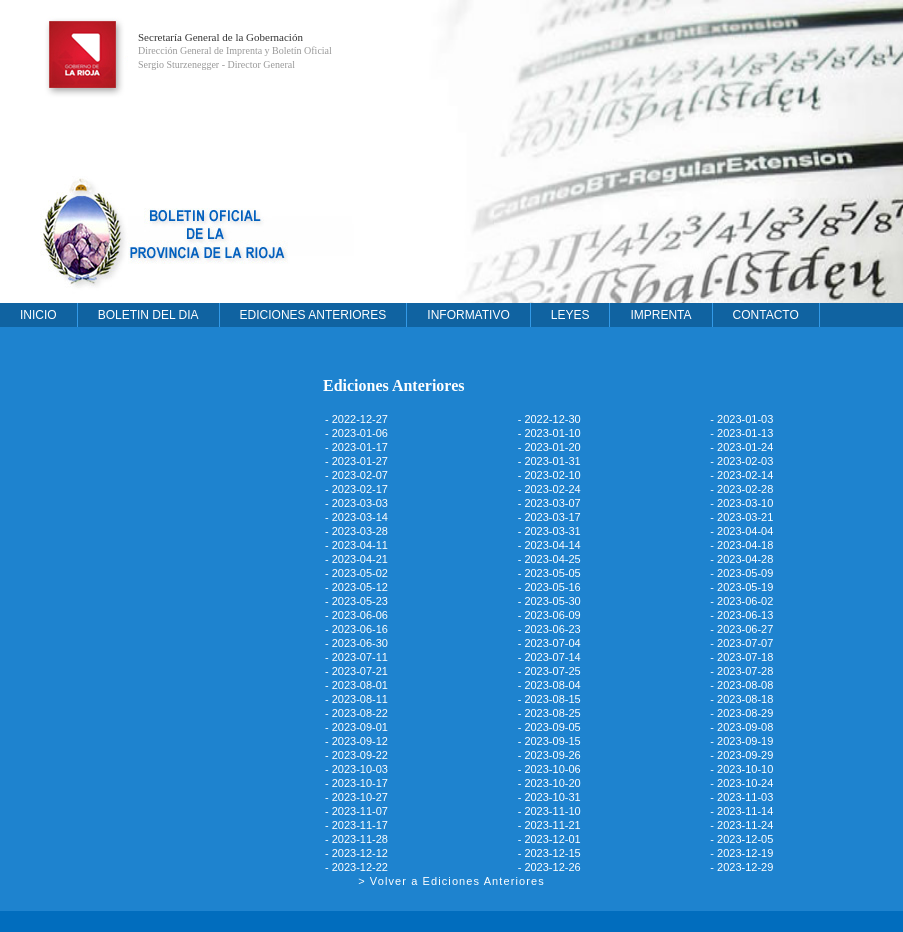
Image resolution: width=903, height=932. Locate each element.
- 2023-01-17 (356, 447)
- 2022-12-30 (549, 419)
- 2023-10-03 (356, 769)
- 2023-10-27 (356, 797)
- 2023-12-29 (741, 867)
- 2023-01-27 (356, 461)
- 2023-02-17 (356, 489)
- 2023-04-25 (549, 559)
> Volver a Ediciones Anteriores (451, 881)
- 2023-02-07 (356, 475)
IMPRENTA (660, 315)
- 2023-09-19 (741, 741)
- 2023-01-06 (356, 433)
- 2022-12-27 (356, 419)
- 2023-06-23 (549, 629)
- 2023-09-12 (356, 741)
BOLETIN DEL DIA (148, 315)
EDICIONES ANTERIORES (313, 315)
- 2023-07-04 (549, 643)
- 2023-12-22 (356, 867)
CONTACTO (766, 315)
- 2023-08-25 (549, 713)
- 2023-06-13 (741, 615)
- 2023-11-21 (549, 825)
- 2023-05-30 (549, 601)
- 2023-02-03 (741, 461)
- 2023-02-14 (741, 475)
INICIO (38, 315)
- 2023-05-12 (356, 587)
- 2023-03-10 (741, 503)
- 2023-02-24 (549, 489)
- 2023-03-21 (741, 517)
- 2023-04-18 (741, 545)
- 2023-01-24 (741, 447)
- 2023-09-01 (356, 727)
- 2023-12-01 (549, 839)
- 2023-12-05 (741, 839)
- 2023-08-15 (549, 699)
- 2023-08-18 (741, 699)
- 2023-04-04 (741, 531)
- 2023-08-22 (356, 713)
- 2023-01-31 (549, 461)
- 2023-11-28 (356, 839)
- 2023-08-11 (356, 699)
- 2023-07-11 (356, 657)
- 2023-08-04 (549, 685)
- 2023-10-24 (741, 783)
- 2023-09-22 (356, 755)
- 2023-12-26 (549, 867)
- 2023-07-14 (549, 657)
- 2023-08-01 (356, 685)
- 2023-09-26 (549, 755)
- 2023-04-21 (356, 559)
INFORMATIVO (468, 315)
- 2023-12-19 (741, 853)
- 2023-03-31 (549, 531)
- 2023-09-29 (741, 755)
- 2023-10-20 (549, 783)
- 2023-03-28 (356, 531)
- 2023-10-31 (549, 797)
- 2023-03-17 (549, 517)
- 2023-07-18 (741, 657)
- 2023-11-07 (356, 811)
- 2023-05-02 (356, 573)
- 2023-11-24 (741, 825)
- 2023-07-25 (549, 671)
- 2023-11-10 (549, 811)
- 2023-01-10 (549, 433)
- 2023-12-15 (549, 853)
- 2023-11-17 (356, 825)
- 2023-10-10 (741, 769)
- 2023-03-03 (356, 503)
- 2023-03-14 (356, 517)
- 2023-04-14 (549, 545)
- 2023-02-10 (549, 475)
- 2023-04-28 (741, 559)
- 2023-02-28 (741, 489)
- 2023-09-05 (549, 727)
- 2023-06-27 (741, 629)
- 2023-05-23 (356, 601)
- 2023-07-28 (741, 671)
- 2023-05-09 (741, 573)
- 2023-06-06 (356, 615)
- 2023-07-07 (741, 643)
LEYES (570, 315)
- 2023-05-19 (741, 587)
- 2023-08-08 (741, 685)
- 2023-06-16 (356, 629)
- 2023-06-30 (356, 643)
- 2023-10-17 (356, 783)
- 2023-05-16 (549, 587)
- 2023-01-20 (549, 447)
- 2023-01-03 (741, 419)
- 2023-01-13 (741, 433)
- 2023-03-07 (549, 503)
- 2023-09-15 (549, 741)
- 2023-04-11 (356, 545)
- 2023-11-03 (741, 797)
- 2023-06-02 (741, 601)
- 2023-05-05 (549, 573)
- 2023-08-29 (741, 713)
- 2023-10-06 (549, 769)
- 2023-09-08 (741, 727)
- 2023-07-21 (356, 671)
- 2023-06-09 (549, 615)
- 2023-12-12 (356, 853)
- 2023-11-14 (741, 811)
